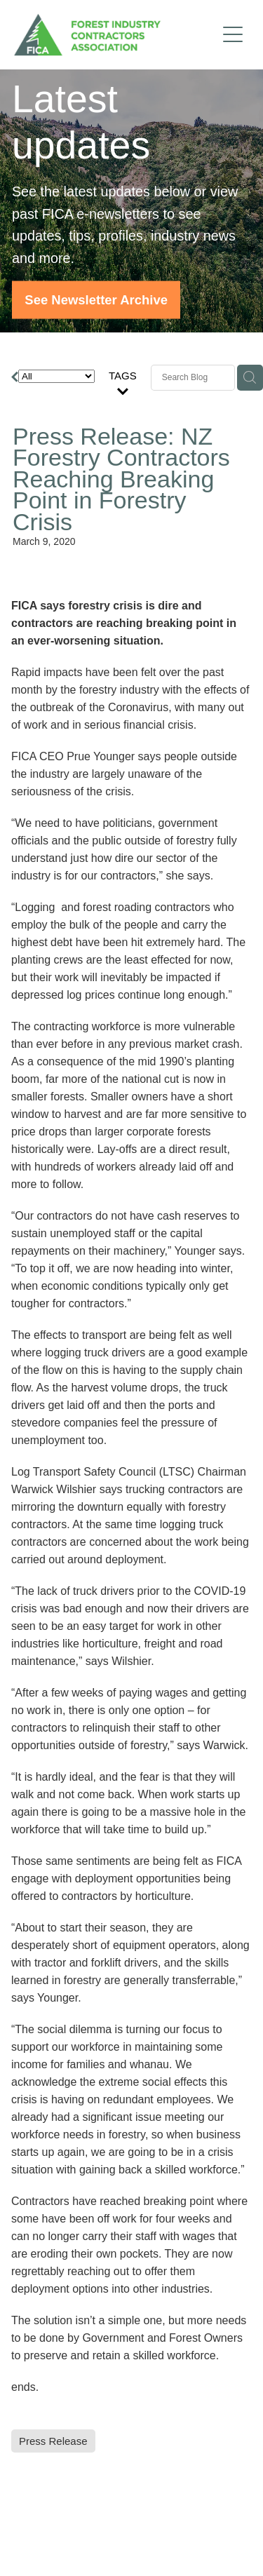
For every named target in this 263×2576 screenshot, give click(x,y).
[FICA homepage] (115, 34)
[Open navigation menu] (233, 34)
